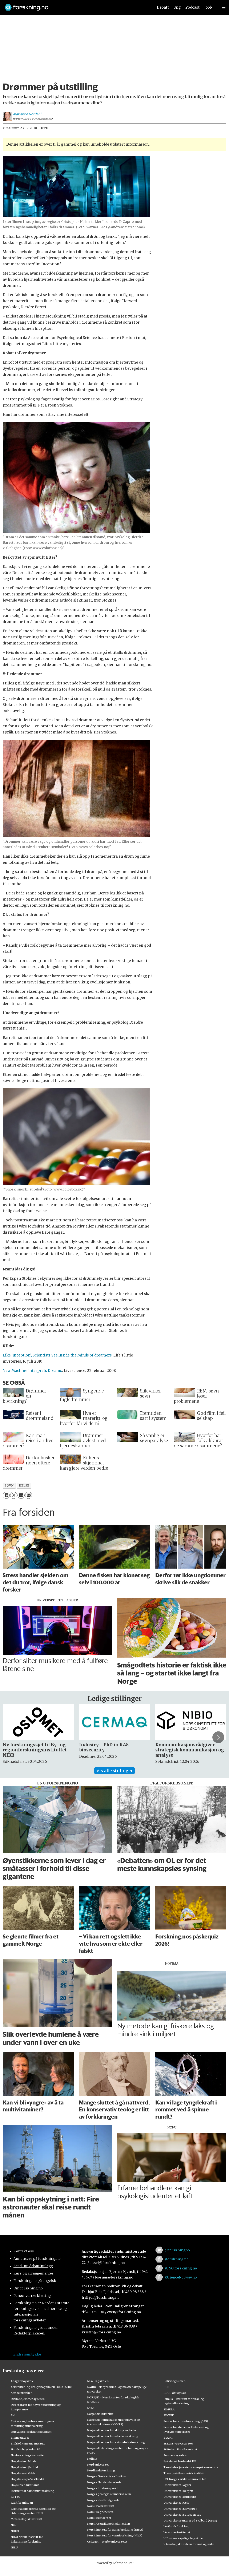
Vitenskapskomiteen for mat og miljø (189, 2544)
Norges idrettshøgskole (103, 2500)
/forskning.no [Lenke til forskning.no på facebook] (177, 2259)
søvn (9, 1485)
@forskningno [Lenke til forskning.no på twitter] (177, 2250)
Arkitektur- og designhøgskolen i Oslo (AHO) (41, 2387)
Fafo (13, 2415)
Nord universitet (98, 2464)
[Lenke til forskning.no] (75, 5)
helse (24, 1485)
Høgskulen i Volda (23, 2473)
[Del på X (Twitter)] (13, 1495)
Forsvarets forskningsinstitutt (31, 2431)
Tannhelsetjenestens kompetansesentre (191, 2467)
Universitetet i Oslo (176, 2502)
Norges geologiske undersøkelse (109, 2494)
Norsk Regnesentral (100, 2512)
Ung (177, 7)
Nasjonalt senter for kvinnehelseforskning (116, 2442)
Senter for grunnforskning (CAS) (186, 2421)
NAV (13, 2525)
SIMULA (169, 2409)
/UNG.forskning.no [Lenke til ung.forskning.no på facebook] (181, 2268)
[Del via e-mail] (28, 1495)
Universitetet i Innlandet (180, 2496)
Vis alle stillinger (114, 1770)
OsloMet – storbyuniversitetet (107, 2541)
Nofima (92, 2458)
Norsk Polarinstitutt (100, 2506)
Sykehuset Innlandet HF (180, 2461)
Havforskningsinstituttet (28, 2455)
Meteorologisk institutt (26, 2519)
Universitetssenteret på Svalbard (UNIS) (190, 2520)
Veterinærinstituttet (177, 2532)
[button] (218, 1737)
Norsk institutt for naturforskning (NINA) (115, 2529)
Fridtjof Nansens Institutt (28, 2443)
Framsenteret (20, 2437)
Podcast (192, 7)
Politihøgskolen (174, 2381)
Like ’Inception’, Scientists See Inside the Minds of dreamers (57, 1355)
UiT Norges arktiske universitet (185, 2479)
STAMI (168, 2437)
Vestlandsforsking (176, 2526)
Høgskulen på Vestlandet (27, 2479)
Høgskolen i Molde (23, 2461)
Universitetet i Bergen (178, 2490)
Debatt (163, 7)
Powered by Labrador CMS (114, 2563)
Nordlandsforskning (101, 2470)
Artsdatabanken (21, 2392)
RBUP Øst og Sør (175, 2392)
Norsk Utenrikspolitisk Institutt (108, 2523)
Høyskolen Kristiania (25, 2485)
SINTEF (169, 2415)
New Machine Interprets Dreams (32, 1370)
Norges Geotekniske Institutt (106, 2476)
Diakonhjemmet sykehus (28, 2399)
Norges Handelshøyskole (104, 2482)
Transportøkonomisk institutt (184, 2473)
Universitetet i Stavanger (180, 2508)
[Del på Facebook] (6, 1495)
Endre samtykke (27, 2354)
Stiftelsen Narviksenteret (180, 2449)
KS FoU (15, 2496)
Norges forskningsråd (102, 2488)
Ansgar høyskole (22, 2381)
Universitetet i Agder (177, 2485)
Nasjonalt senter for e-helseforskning (112, 2436)
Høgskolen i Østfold (24, 2467)
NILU (14, 2547)
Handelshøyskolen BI (25, 2449)
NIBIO (15, 2531)
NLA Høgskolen (98, 2381)
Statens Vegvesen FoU (178, 2443)
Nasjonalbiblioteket (100, 2413)
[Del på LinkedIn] (20, 1495)
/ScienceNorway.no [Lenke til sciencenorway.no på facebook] (181, 2277)
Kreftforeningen (22, 2502)
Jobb (208, 7)
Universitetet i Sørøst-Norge (182, 2514)
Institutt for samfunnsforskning (32, 2490)
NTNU (91, 2408)
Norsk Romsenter (99, 2517)
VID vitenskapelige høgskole (183, 2538)
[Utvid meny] (223, 7)
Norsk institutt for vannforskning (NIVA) (114, 2535)
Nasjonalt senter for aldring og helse (111, 2430)
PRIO (167, 2387)
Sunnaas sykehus (175, 2455)
